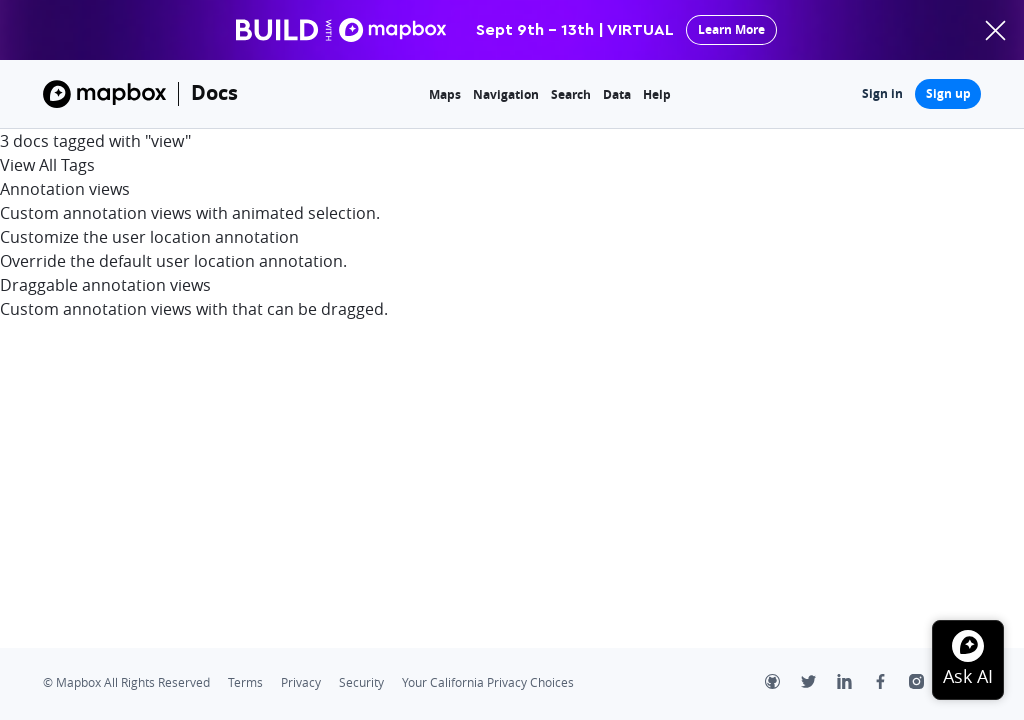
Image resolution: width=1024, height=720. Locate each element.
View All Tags (47, 165)
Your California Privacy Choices (488, 682)
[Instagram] (927, 684)
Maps (445, 94)
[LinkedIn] (855, 684)
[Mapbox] (104, 94)
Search (571, 94)
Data (617, 94)
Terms (245, 682)
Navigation (506, 94)
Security (361, 682)
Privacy (301, 682)
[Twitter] (819, 684)
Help (657, 94)
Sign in (882, 93)
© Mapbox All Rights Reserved (126, 682)
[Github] (783, 684)
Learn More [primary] (731, 29)
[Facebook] (891, 684)
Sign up (948, 93)
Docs (214, 92)
